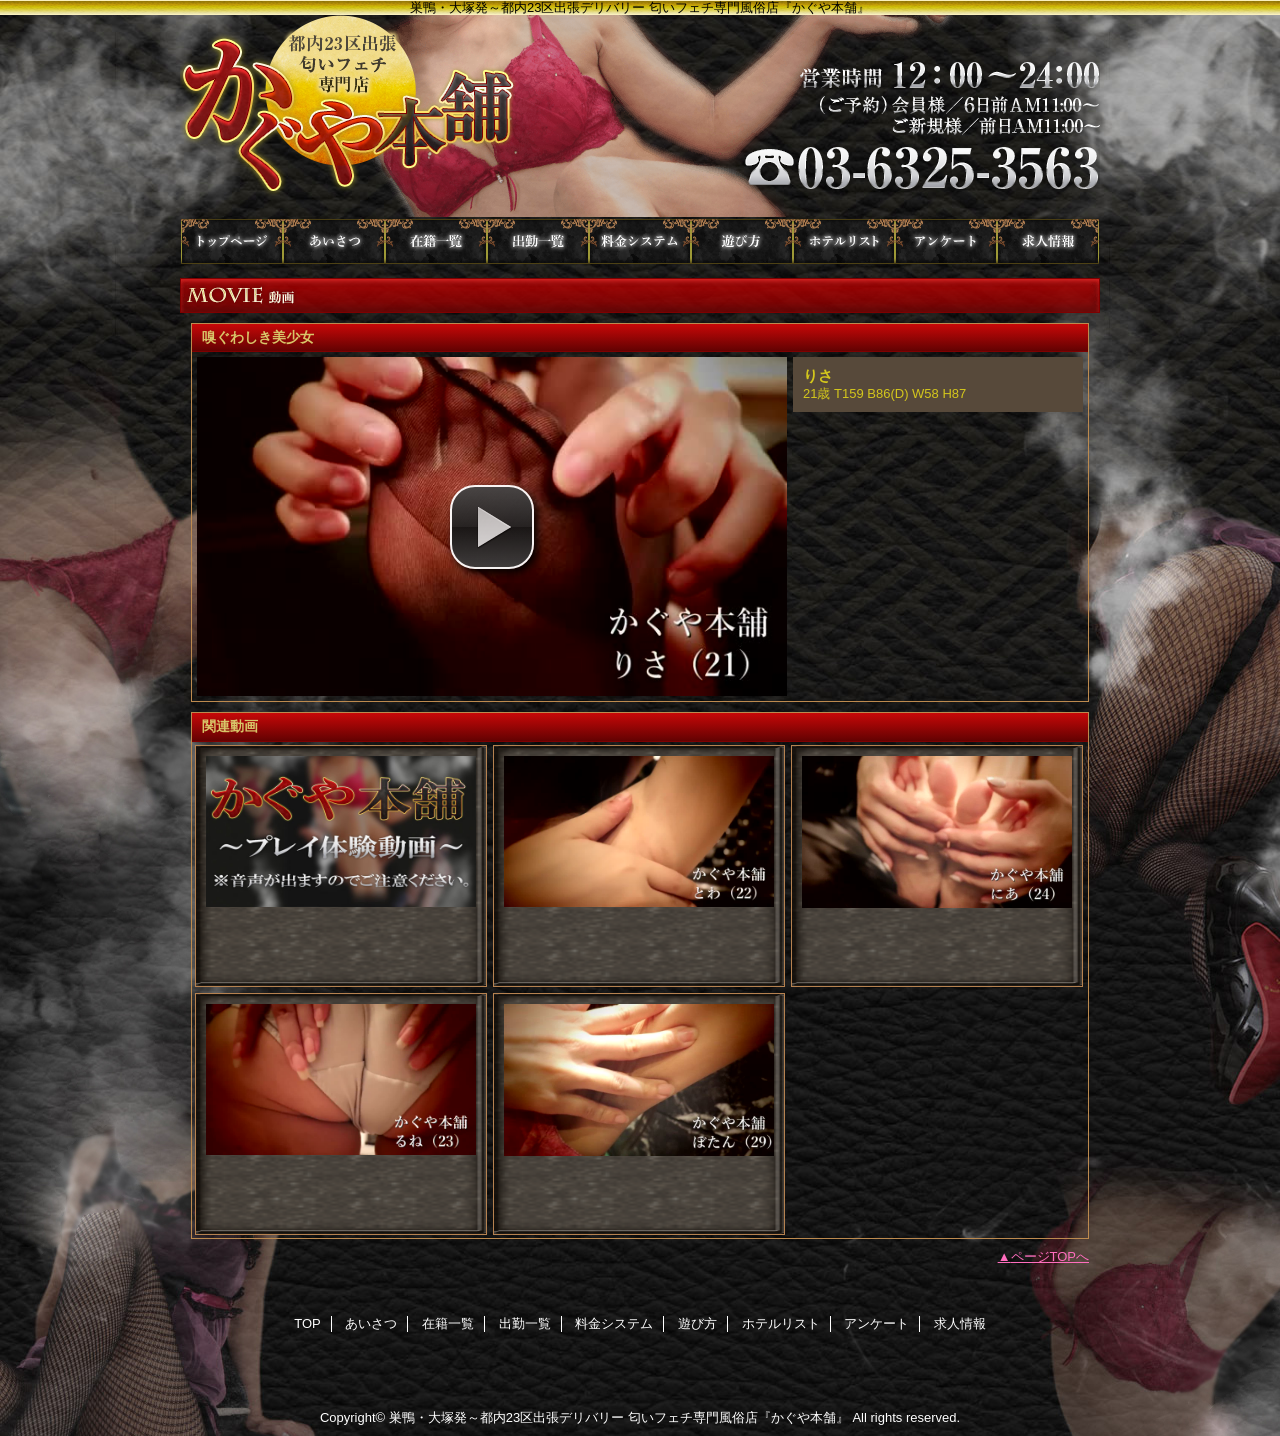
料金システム (640, 241)
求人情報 (1048, 241)
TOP (232, 241)
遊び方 (742, 241)
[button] (492, 527)
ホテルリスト (844, 241)
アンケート (946, 241)
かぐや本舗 (640, 117)
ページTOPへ (1050, 1256)
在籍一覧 (436, 241)
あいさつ (334, 241)
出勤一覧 (538, 241)
